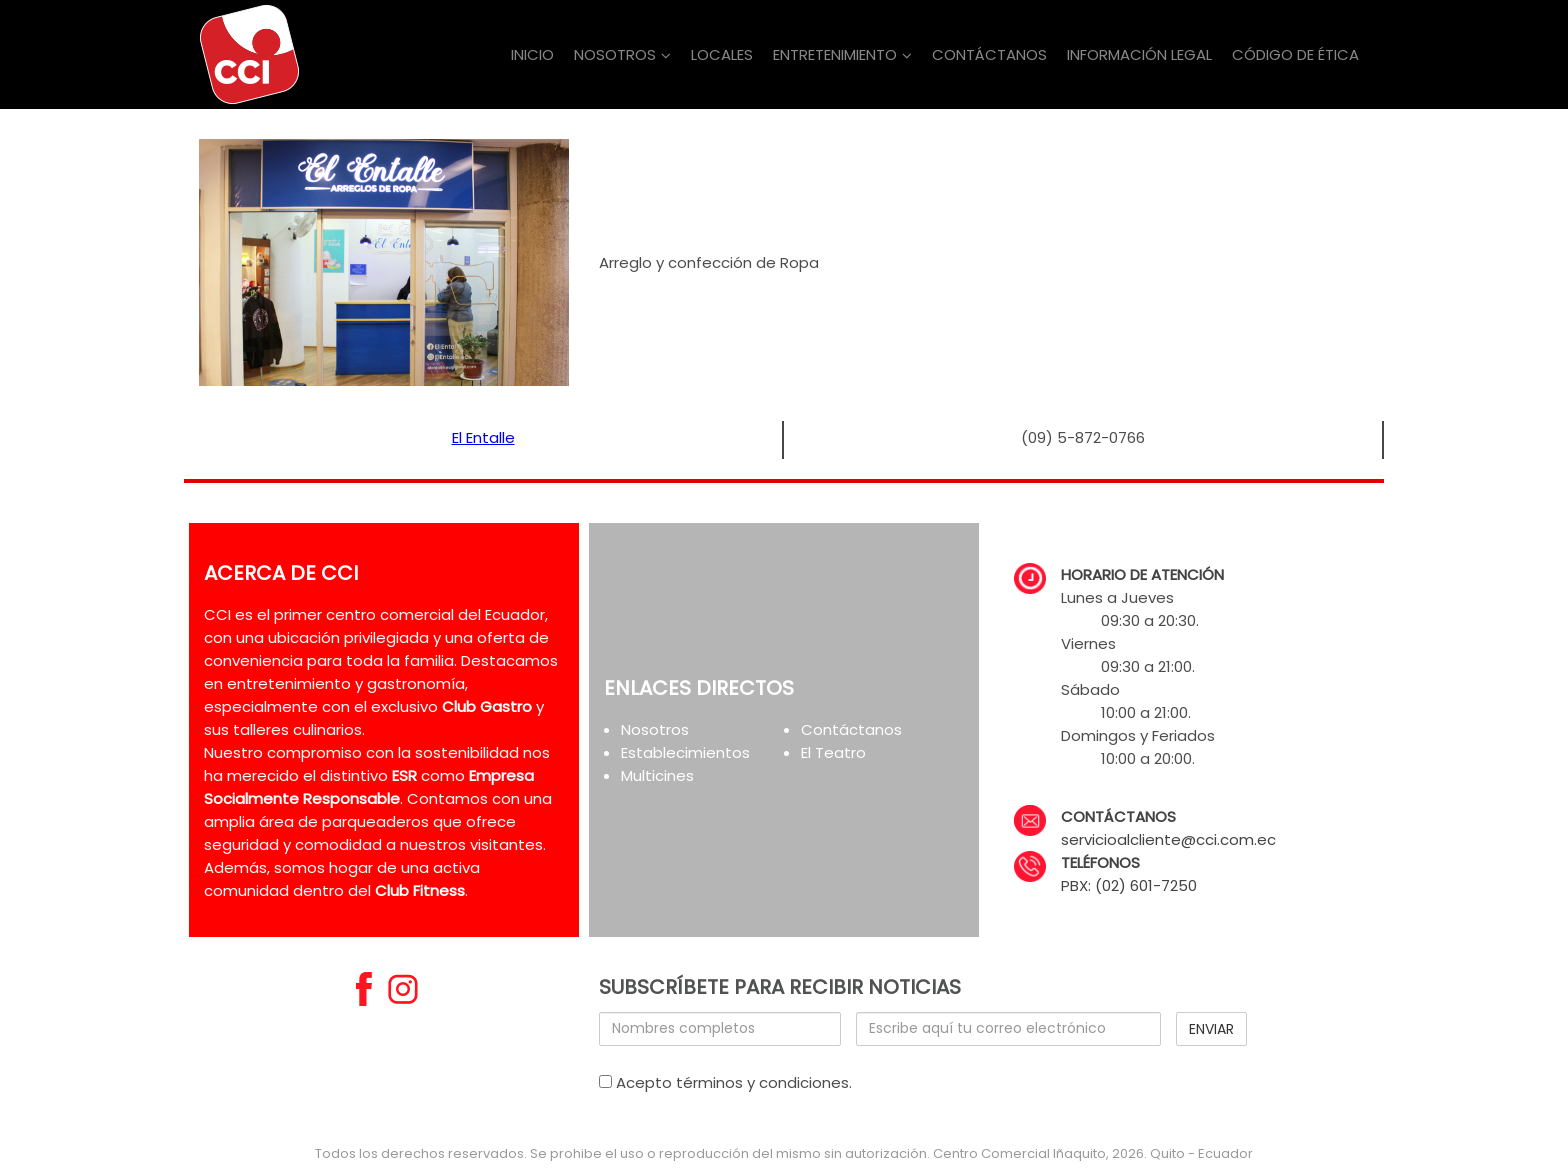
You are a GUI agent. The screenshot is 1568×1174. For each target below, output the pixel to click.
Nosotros (655, 729)
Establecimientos (685, 752)
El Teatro (833, 752)
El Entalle (483, 437)
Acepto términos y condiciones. (725, 1082)
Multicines (657, 775)
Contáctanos (851, 729)
